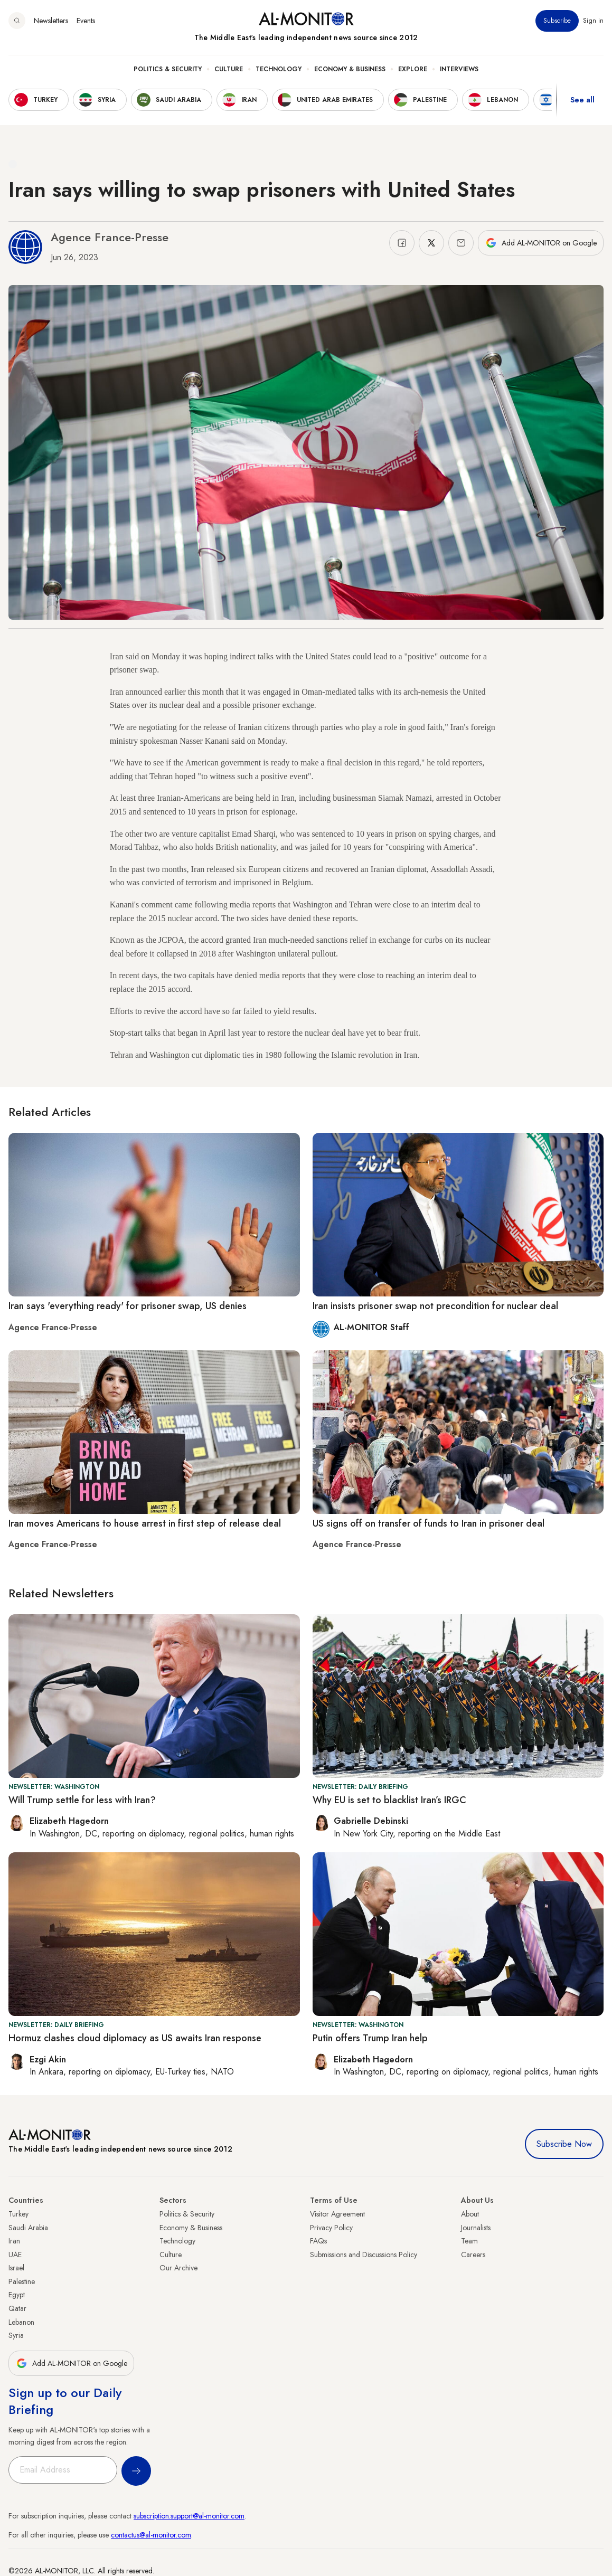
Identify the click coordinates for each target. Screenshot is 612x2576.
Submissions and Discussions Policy (363, 2254)
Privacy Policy (331, 2227)
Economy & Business (349, 69)
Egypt (16, 2294)
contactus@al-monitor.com (151, 2535)
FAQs (318, 2241)
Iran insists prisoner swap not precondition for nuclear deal (435, 1306)
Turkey (18, 2214)
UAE (15, 2254)
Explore (412, 69)
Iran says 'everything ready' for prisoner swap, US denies (127, 1306)
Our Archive (178, 2267)
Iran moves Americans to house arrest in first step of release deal (144, 1523)
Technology (279, 69)
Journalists (476, 2227)
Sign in (593, 20)
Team (469, 2241)
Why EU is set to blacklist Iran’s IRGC (389, 1800)
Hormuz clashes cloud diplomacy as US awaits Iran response (134, 2038)
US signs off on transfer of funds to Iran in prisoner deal (428, 1523)
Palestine (21, 2281)
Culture (228, 69)
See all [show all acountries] (582, 99)
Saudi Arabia (28, 2227)
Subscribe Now (564, 2144)
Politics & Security (168, 69)
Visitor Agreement (337, 2214)
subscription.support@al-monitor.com (189, 2516)
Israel (16, 2267)
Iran (14, 2241)
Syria (16, 2335)
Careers (473, 2254)
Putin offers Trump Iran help (370, 2038)
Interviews (459, 69)
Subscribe (557, 20)
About (470, 2214)
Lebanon (21, 2322)
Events (86, 20)
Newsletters (51, 20)
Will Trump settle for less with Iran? (82, 1800)
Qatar (17, 2308)
